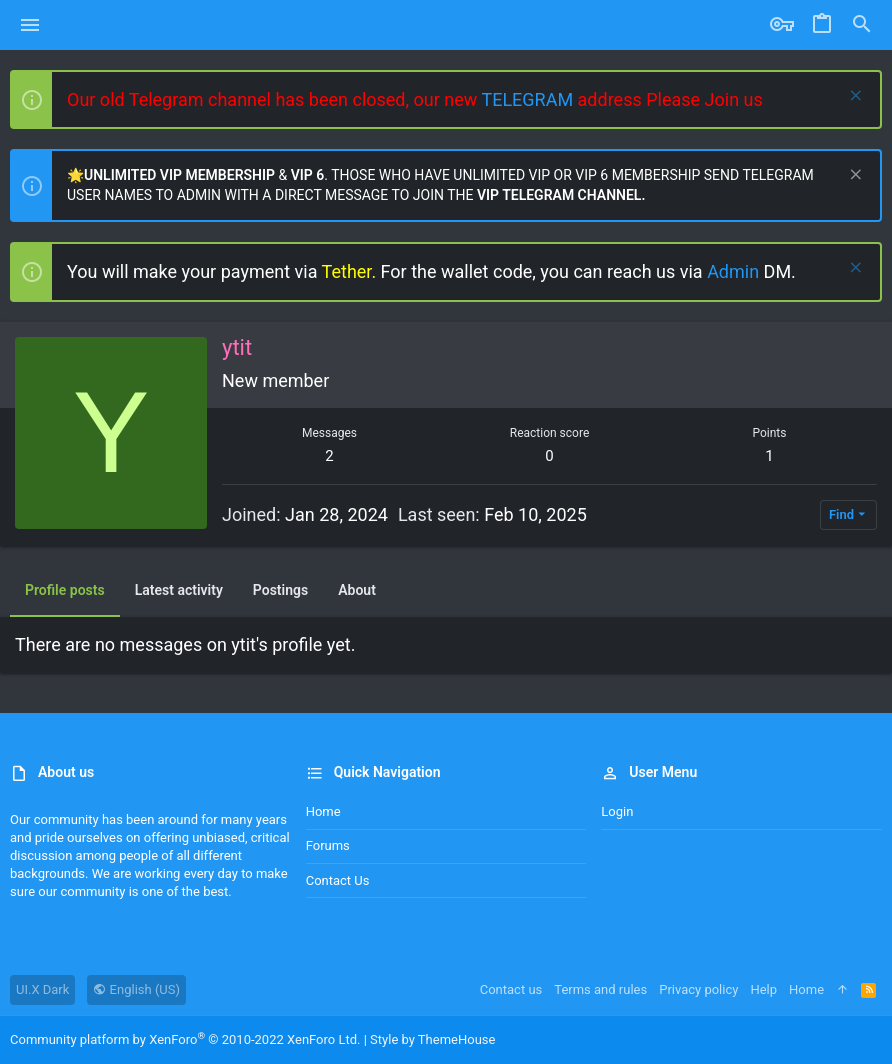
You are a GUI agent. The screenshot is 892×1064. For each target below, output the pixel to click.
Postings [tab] (280, 590)
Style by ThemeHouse (432, 1039)
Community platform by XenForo (185, 1039)
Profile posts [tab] (65, 590)
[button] (30, 25)
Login (617, 811)
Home (323, 811)
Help (763, 989)
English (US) (136, 989)
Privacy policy (698, 989)
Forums (328, 845)
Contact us (338, 880)
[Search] (862, 25)
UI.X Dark (42, 989)
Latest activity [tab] (179, 590)
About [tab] (357, 590)
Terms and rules (600, 989)
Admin (735, 271)
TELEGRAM (529, 99)
